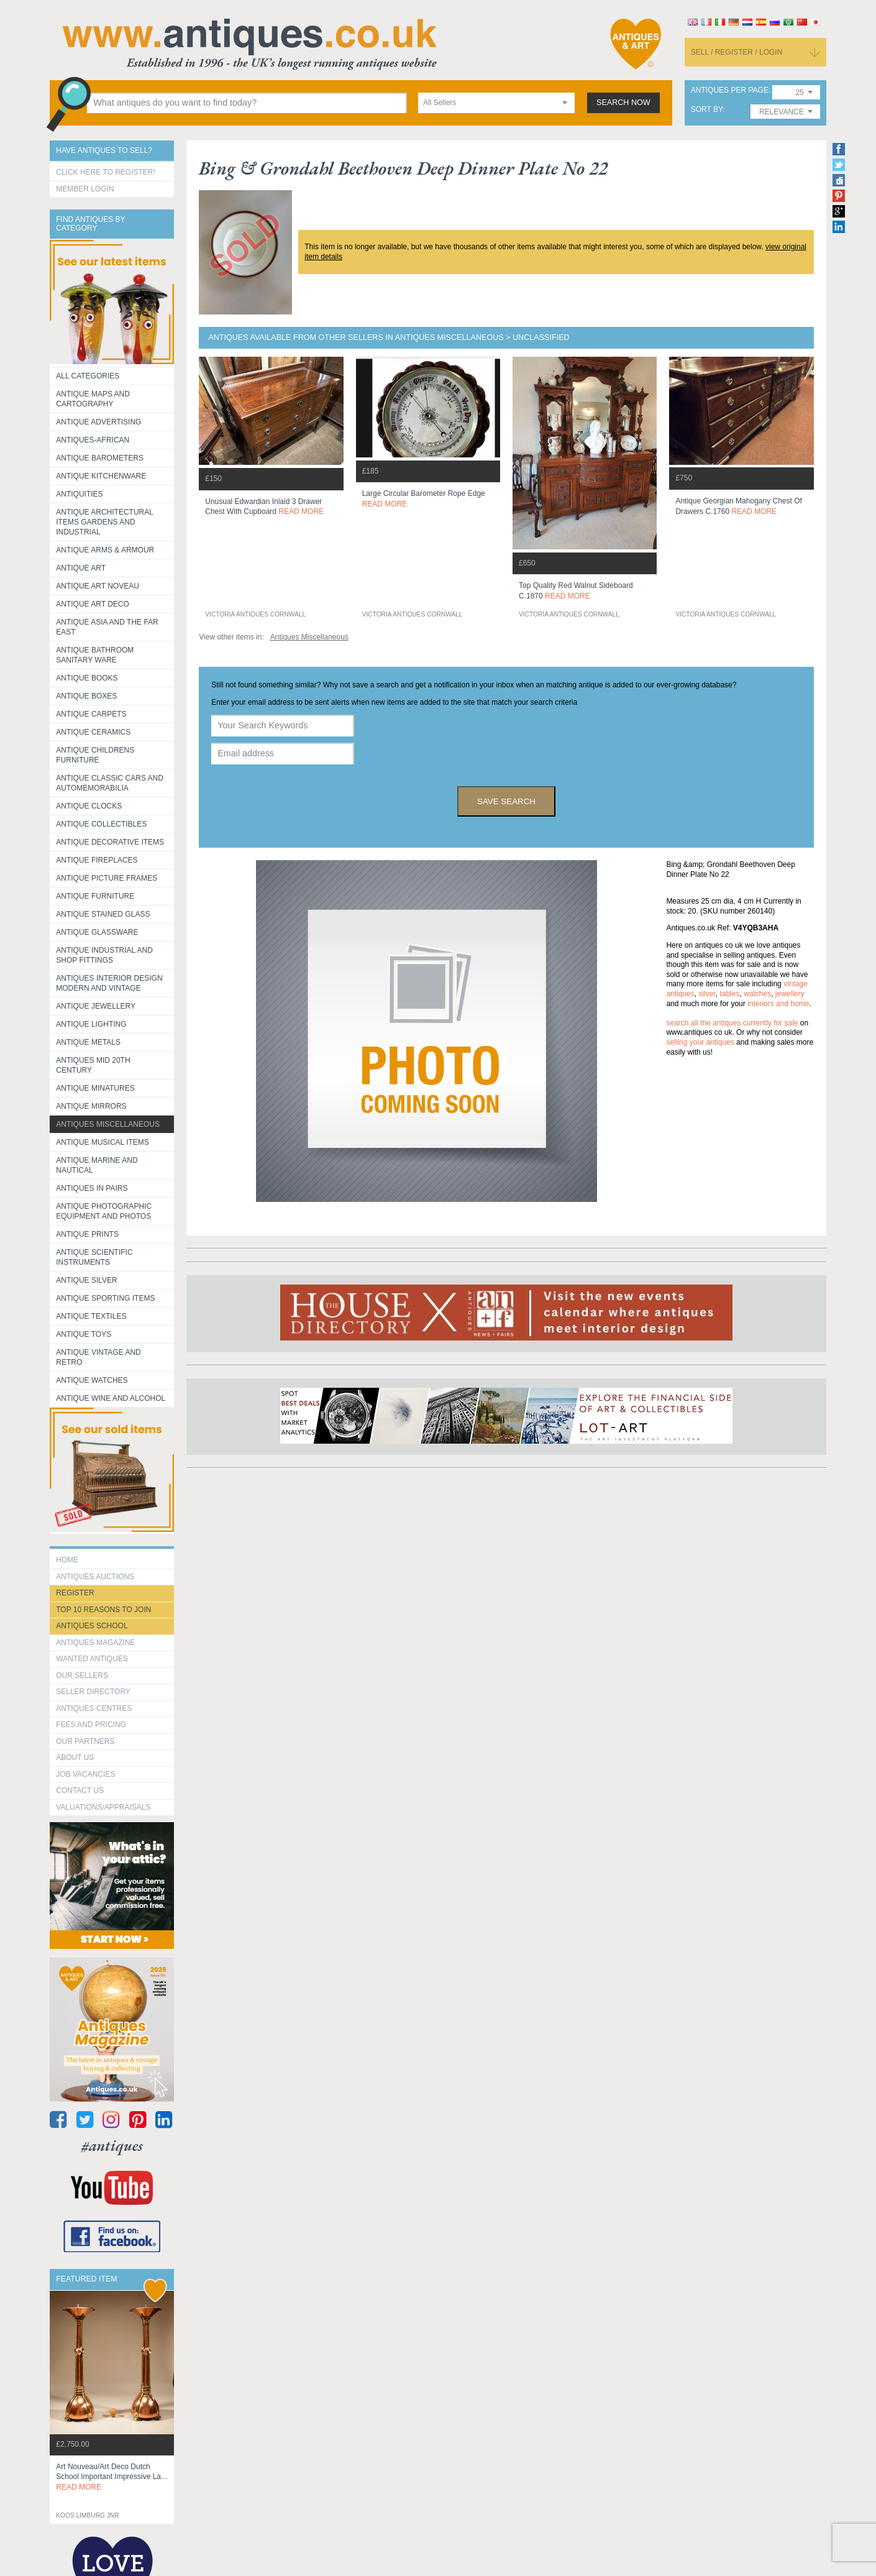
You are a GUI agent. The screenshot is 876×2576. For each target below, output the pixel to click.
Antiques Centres (94, 1708)
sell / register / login (737, 52)
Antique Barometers (100, 458)
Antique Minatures (95, 1088)
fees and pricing (91, 1724)
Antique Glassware (97, 932)
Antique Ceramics (93, 732)
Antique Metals (88, 1042)
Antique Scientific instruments (94, 1257)
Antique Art (81, 568)
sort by (707, 110)
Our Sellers (82, 1675)
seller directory (93, 1691)
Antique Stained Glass (103, 914)
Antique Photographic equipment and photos (104, 1211)
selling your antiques (700, 1042)
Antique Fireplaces (96, 860)
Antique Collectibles (101, 824)
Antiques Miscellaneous (108, 1124)
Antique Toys (83, 1334)
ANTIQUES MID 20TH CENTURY (93, 1065)
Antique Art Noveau (97, 586)
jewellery (790, 993)
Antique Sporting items (105, 1298)
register (75, 1592)
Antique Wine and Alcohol (110, 1398)
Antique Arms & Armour (105, 550)
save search (506, 801)
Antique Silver (86, 1280)
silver (706, 993)
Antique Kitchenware (101, 476)
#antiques (112, 2145)
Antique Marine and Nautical (96, 1165)
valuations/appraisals (103, 1807)
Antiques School (91, 1625)
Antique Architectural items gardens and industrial (104, 522)
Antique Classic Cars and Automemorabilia (109, 783)
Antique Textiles (91, 1316)
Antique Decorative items (110, 842)
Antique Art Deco (92, 604)
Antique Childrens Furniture (95, 755)
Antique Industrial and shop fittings (104, 955)
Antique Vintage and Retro (98, 1357)
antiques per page (730, 90)
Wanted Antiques (92, 1658)
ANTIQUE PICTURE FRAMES (106, 878)
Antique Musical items (102, 1142)
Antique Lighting (91, 1024)
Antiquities (79, 494)
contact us (80, 1790)
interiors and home (778, 1003)
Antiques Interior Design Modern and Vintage (109, 983)
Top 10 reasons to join (103, 1609)
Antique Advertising (98, 422)
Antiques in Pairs (91, 1188)
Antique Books (86, 678)
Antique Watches (91, 1380)
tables (729, 993)
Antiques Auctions (95, 1576)
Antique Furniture (95, 896)
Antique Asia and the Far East (107, 627)
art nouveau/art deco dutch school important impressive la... (111, 2477)
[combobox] (496, 103)
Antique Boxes (86, 696)
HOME (67, 1560)
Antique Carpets (91, 714)
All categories (87, 376)
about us (75, 1757)
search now (623, 102)
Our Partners (85, 1741)
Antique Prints (87, 1234)
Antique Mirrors (91, 1106)
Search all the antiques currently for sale (732, 1023)
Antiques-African (92, 440)
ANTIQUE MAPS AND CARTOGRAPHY (93, 399)
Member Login (85, 189)
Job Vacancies (85, 1774)
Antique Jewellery (95, 1006)
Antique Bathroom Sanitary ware (95, 655)
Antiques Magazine (95, 1642)
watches (757, 993)
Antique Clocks (89, 806)
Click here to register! (105, 172)
